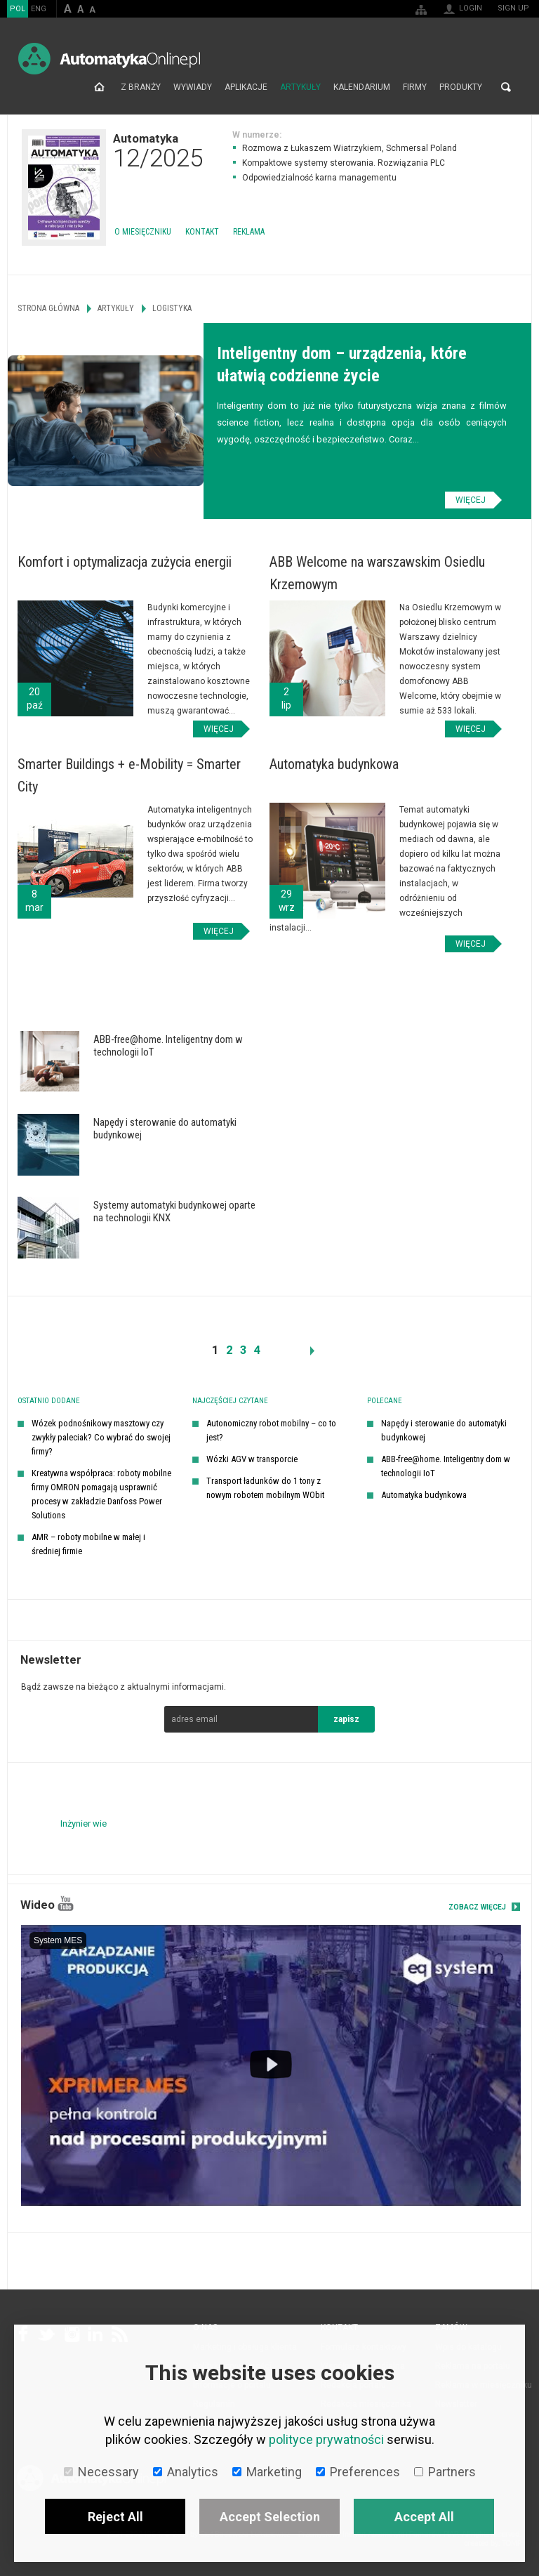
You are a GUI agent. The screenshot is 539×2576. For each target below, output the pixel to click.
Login (470, 8)
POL (17, 8)
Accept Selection (270, 2516)
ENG (38, 8)
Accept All (424, 2516)
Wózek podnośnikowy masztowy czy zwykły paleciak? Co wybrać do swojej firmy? (101, 1437)
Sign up (513, 8)
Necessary (101, 2471)
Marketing (267, 2471)
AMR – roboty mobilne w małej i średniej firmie (88, 1544)
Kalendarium (361, 87)
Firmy (415, 87)
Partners (445, 2471)
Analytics (185, 2471)
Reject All (115, 2516)
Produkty (460, 87)
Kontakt (202, 232)
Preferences (358, 2471)
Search (506, 87)
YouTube (66, 1903)
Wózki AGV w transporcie (252, 1459)
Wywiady (192, 87)
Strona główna (99, 87)
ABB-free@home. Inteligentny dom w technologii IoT (445, 1466)
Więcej (470, 500)
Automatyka (158, 150)
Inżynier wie (83, 1823)
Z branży (141, 87)
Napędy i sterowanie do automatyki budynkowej (444, 1430)
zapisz (346, 1719)
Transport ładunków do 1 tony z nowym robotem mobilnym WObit (265, 1488)
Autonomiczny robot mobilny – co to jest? (271, 1430)
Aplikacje (246, 87)
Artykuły (300, 87)
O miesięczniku (142, 232)
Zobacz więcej (477, 1907)
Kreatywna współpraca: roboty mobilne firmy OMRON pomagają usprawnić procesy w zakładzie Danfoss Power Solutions (101, 1494)
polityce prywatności (326, 2439)
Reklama (249, 232)
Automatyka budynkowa (424, 1495)
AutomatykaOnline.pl (109, 58)
